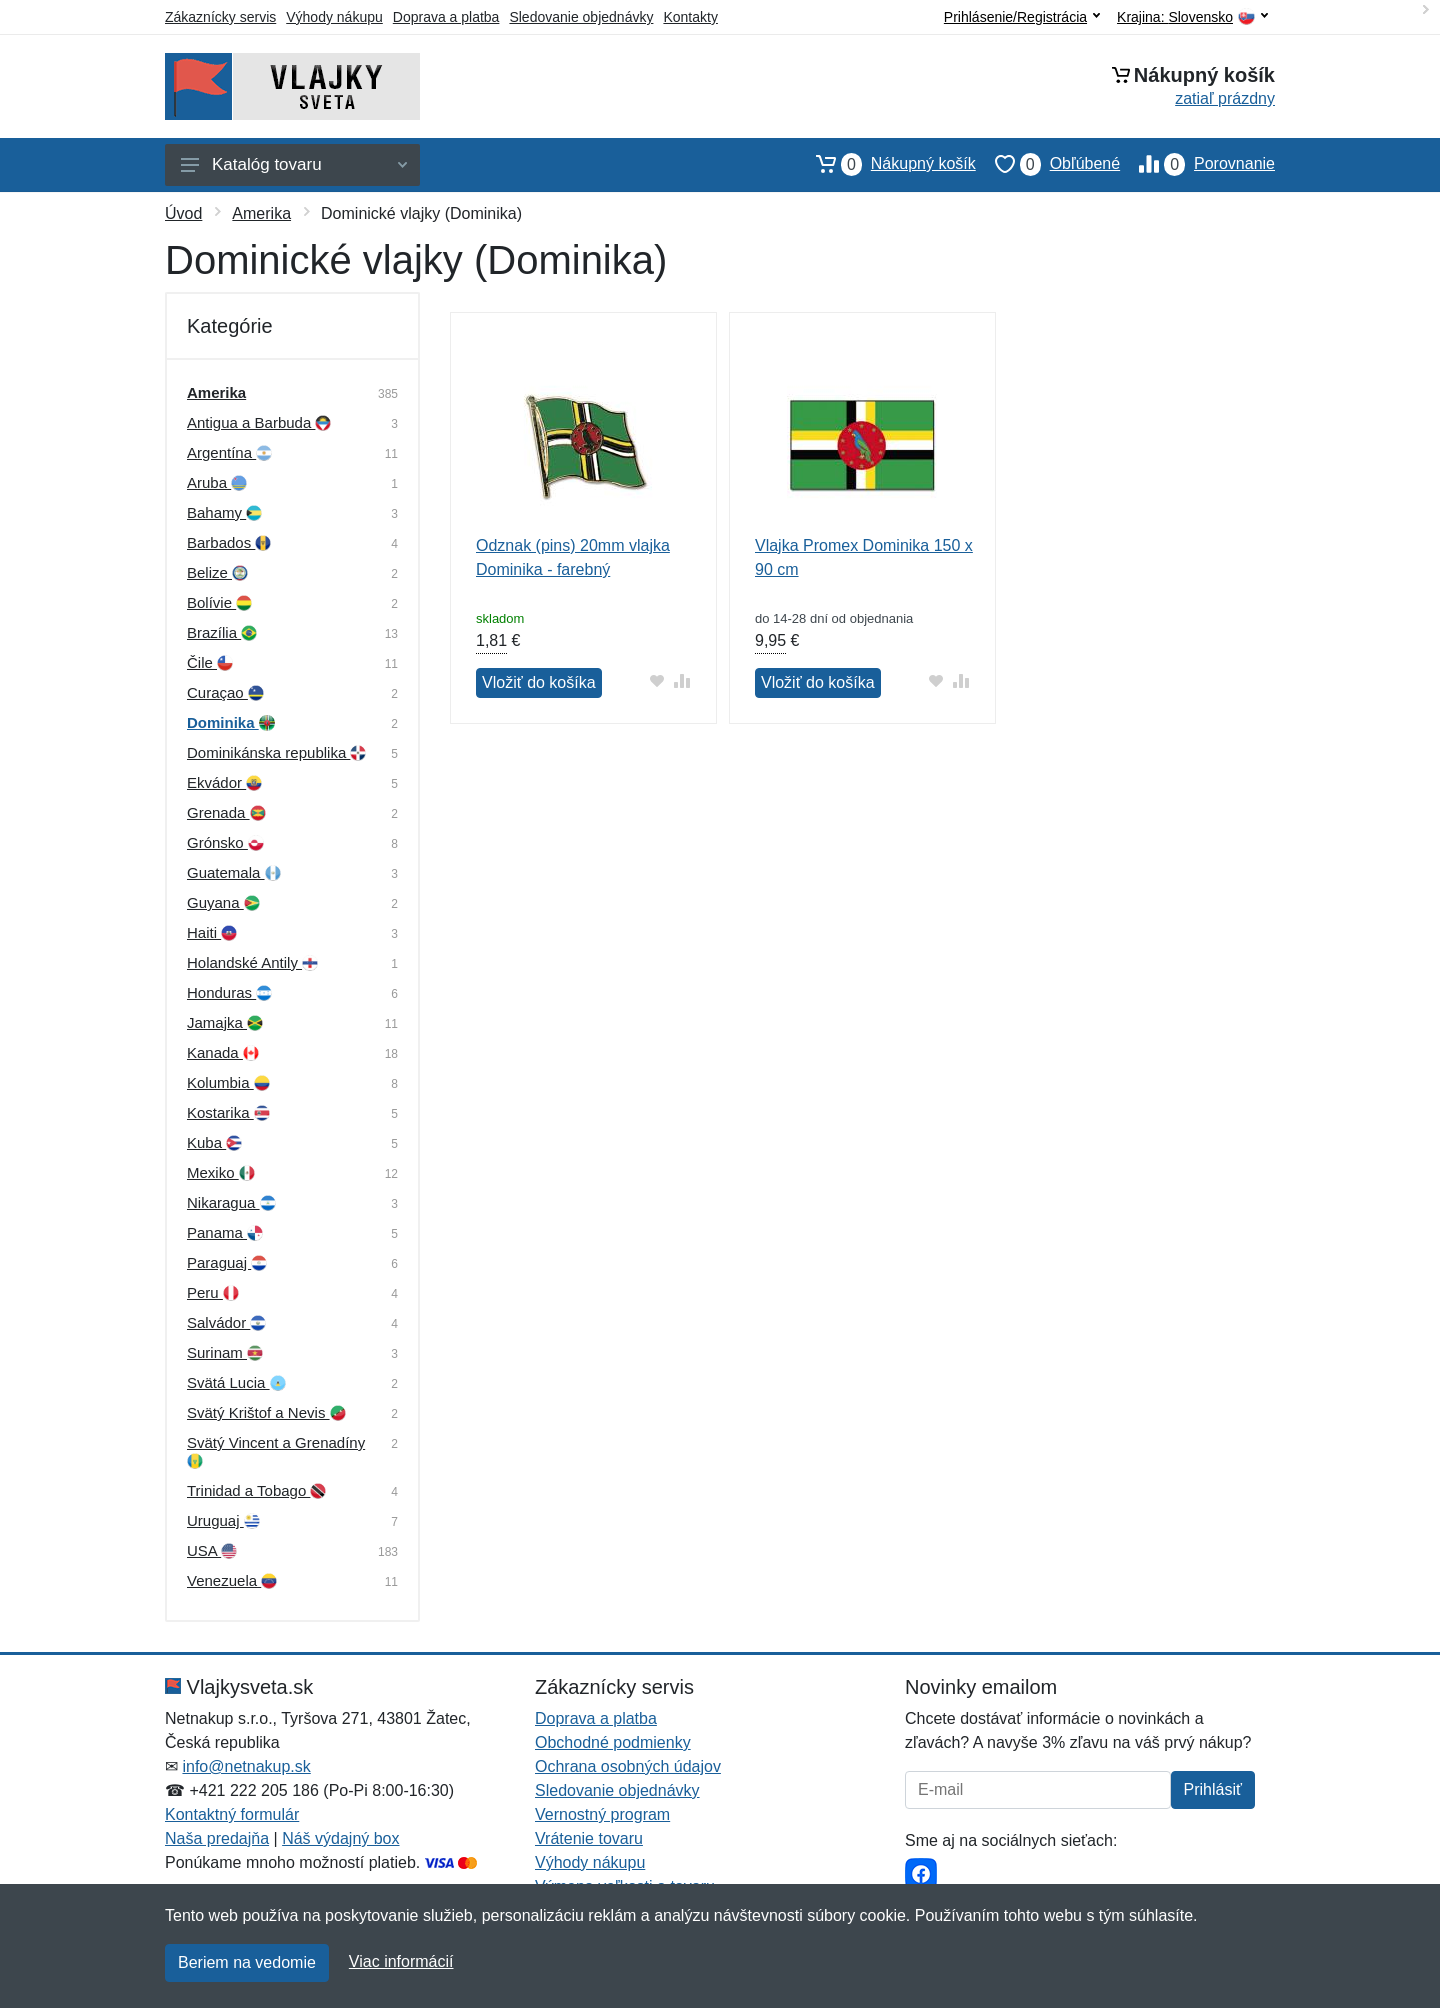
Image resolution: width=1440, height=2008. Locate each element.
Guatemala (234, 872)
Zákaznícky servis (220, 17)
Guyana (223, 902)
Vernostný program (602, 1814)
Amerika (261, 213)
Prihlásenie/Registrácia (1022, 17)
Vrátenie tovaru (589, 1838)
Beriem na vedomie (247, 1962)
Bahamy (224, 512)
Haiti (212, 932)
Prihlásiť (1213, 1789)
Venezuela (232, 1580)
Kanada (223, 1052)
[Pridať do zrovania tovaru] (682, 680)
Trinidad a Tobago (256, 1490)
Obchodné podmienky (613, 1742)
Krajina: (1192, 17)
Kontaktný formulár (232, 1814)
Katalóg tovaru (294, 164)
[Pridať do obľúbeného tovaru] (657, 680)
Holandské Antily (252, 962)
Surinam (225, 1352)
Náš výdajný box (340, 1838)
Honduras (229, 992)
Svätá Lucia (236, 1382)
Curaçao (225, 692)
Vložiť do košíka (539, 682)
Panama (225, 1232)
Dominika (231, 722)
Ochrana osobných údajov (628, 1766)
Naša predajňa (217, 1838)
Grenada (226, 812)
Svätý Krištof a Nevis (266, 1412)
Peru (213, 1292)
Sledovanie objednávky (581, 17)
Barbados (229, 542)
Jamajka (225, 1022)
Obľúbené (1048, 164)
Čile (210, 662)
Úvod (183, 213)
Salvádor (226, 1322)
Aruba (217, 482)
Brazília (222, 632)
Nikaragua (231, 1202)
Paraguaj (227, 1262)
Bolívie (219, 602)
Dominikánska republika (276, 752)
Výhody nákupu (334, 17)
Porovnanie (1197, 164)
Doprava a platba (446, 17)
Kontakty (690, 17)
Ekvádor (224, 782)
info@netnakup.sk (246, 1766)
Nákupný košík (886, 164)
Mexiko (221, 1172)
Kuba (214, 1142)
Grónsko (225, 842)
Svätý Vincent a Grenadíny (276, 1451)
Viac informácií (401, 1961)
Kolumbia (228, 1082)
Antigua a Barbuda (259, 422)
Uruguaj (223, 1520)
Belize (217, 572)
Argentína (229, 452)
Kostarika (228, 1112)
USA (212, 1550)
